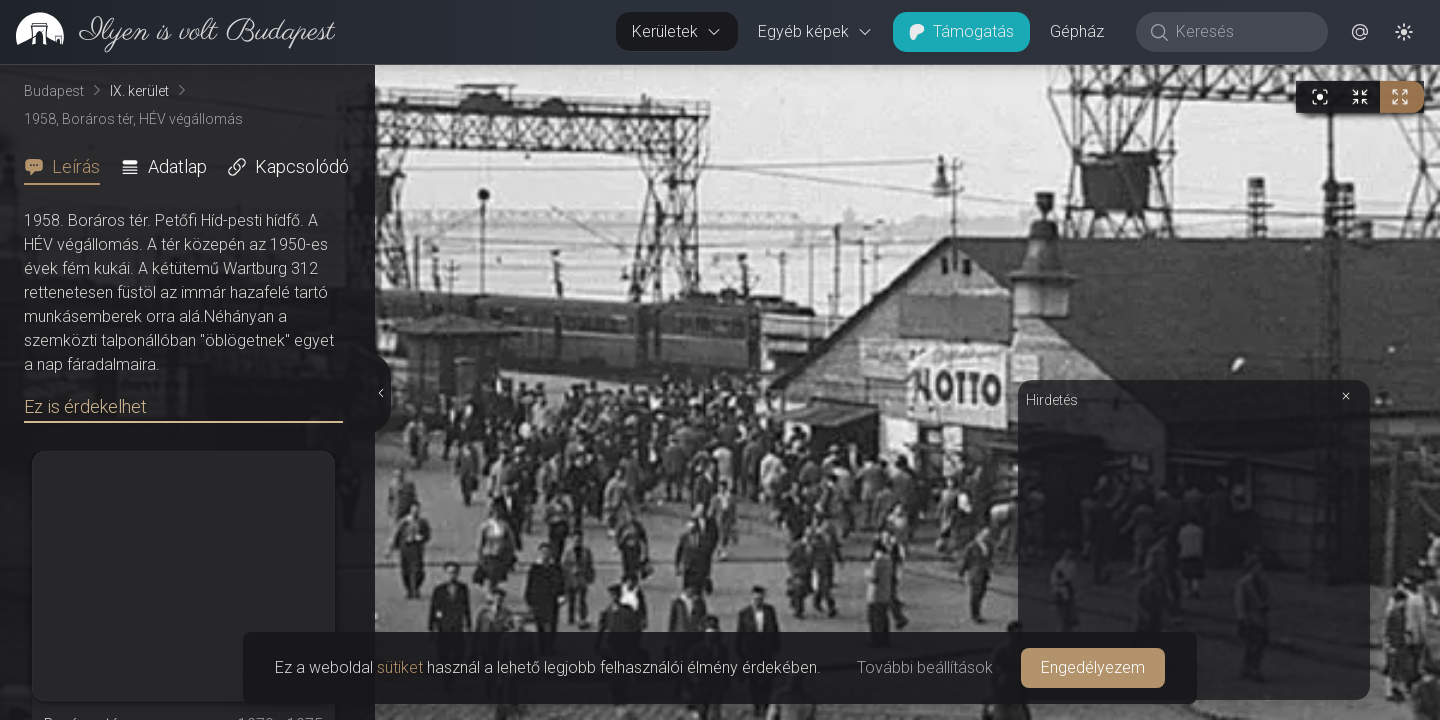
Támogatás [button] (961, 31)
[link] (167, 32)
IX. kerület (139, 91)
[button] (1360, 32)
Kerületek (677, 31)
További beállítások (925, 667)
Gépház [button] (1077, 31)
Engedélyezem (1093, 667)
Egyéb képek (815, 31)
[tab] (68, 167)
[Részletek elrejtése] (380, 393)
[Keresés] (1242, 32)
